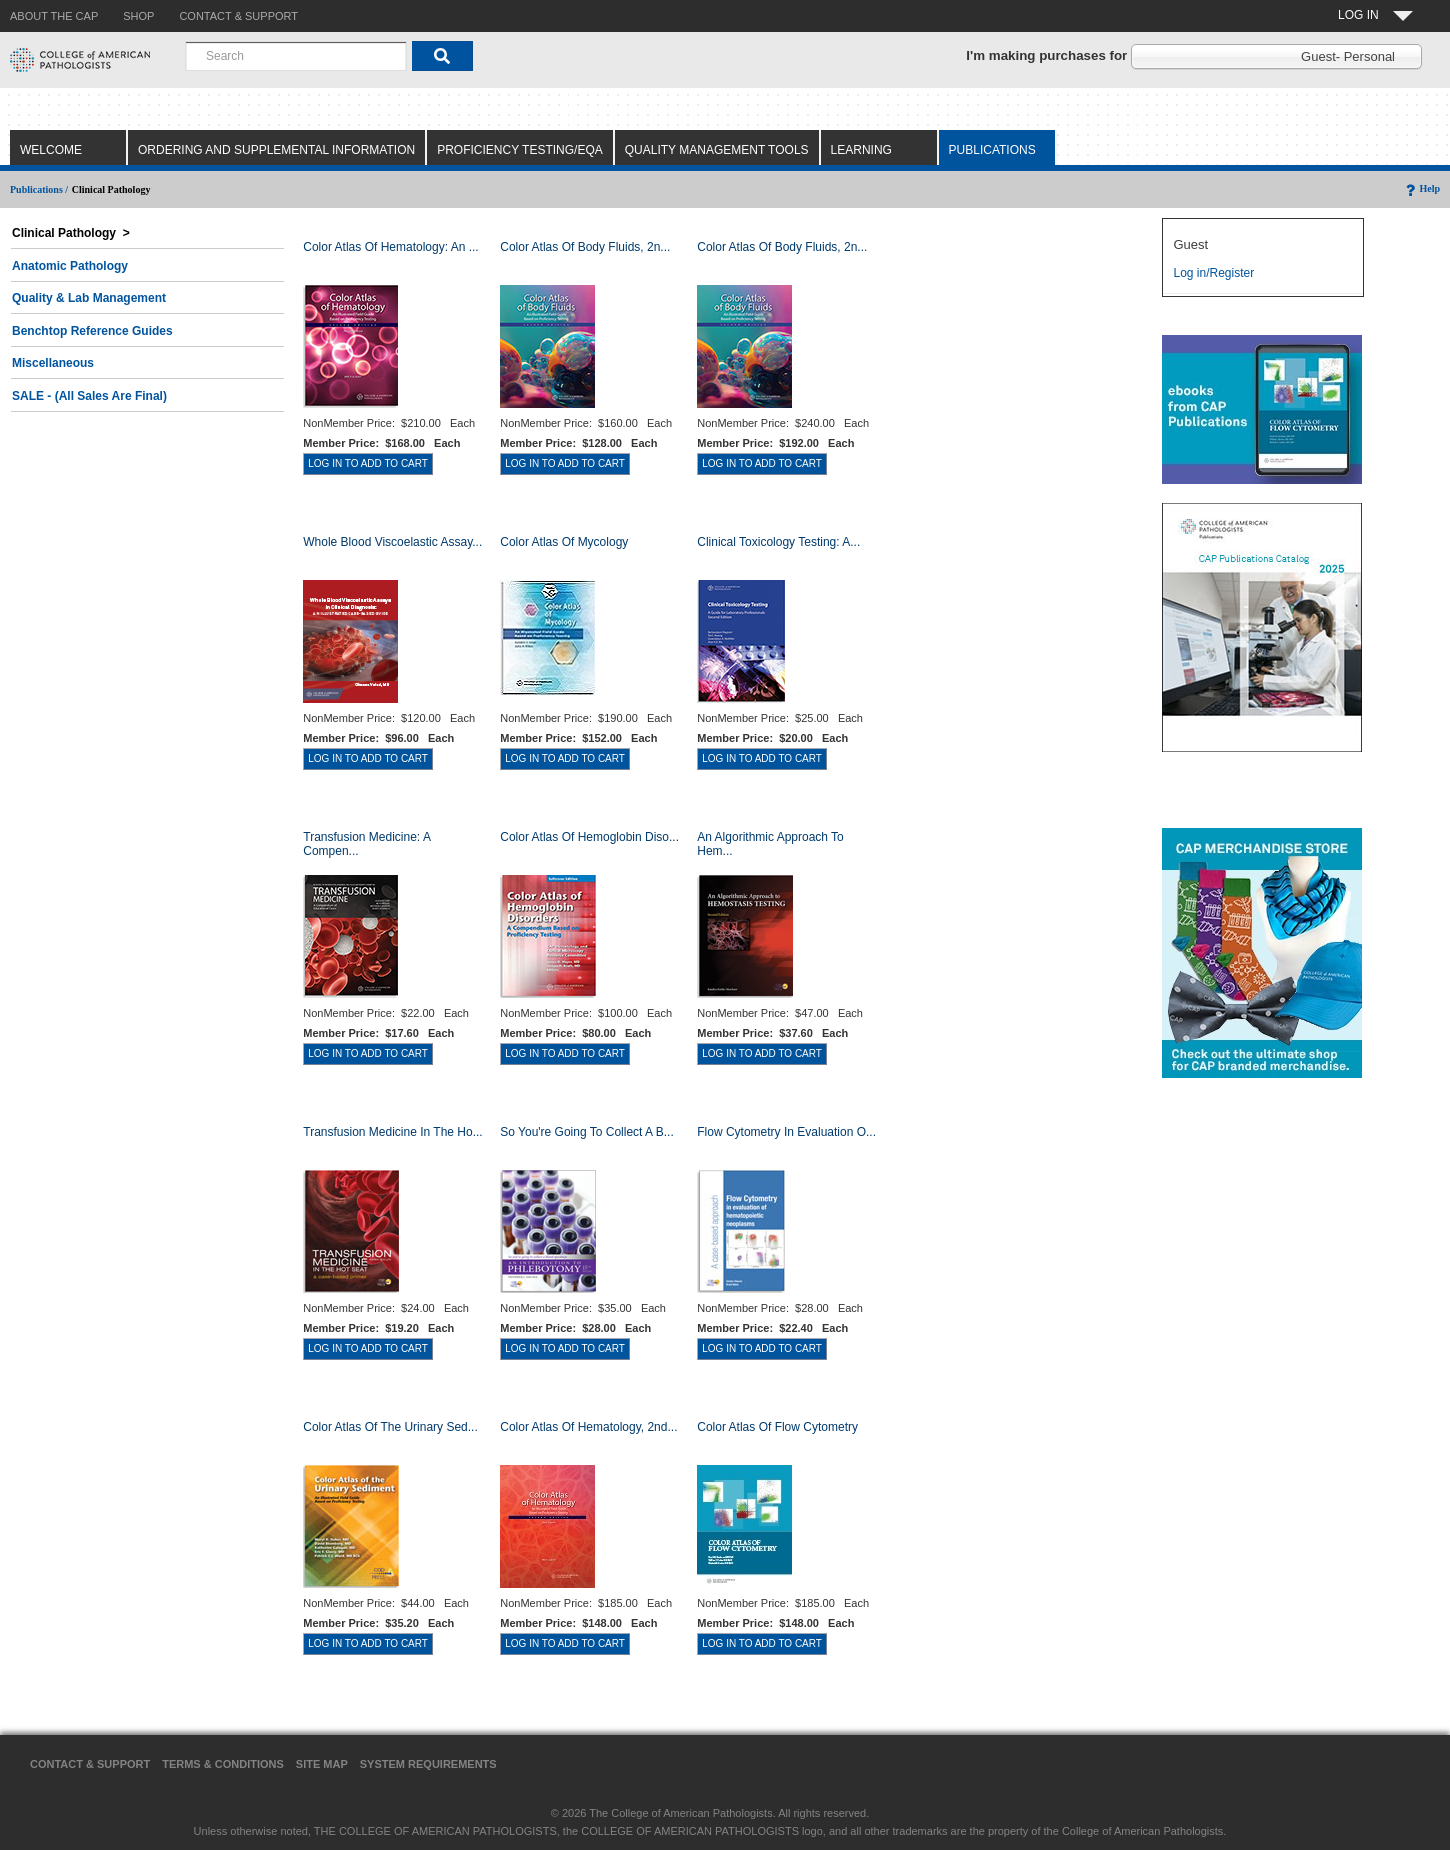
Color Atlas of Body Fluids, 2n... (585, 247)
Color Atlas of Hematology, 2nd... (588, 1427)
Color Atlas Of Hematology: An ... (390, 247)
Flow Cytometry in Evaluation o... (786, 1132)
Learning (861, 150)
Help (1421, 188)
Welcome (51, 150)
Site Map (322, 1764)
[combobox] (296, 56)
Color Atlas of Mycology (564, 542)
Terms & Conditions (223, 1764)
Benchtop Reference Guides (92, 331)
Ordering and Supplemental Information (276, 150)
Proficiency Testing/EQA (520, 150)
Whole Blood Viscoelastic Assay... (392, 542)
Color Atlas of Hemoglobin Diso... (589, 837)
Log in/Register (1213, 273)
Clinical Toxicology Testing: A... (778, 542)
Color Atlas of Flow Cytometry (777, 1427)
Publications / (39, 189)
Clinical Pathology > (71, 233)
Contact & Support (90, 1764)
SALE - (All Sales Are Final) (89, 396)
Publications (992, 150)
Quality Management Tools (717, 150)
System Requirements (428, 1764)
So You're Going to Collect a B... (587, 1132)
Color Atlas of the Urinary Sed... (390, 1427)
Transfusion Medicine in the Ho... (392, 1132)
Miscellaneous (53, 363)
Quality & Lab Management (89, 298)
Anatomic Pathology (70, 266)
